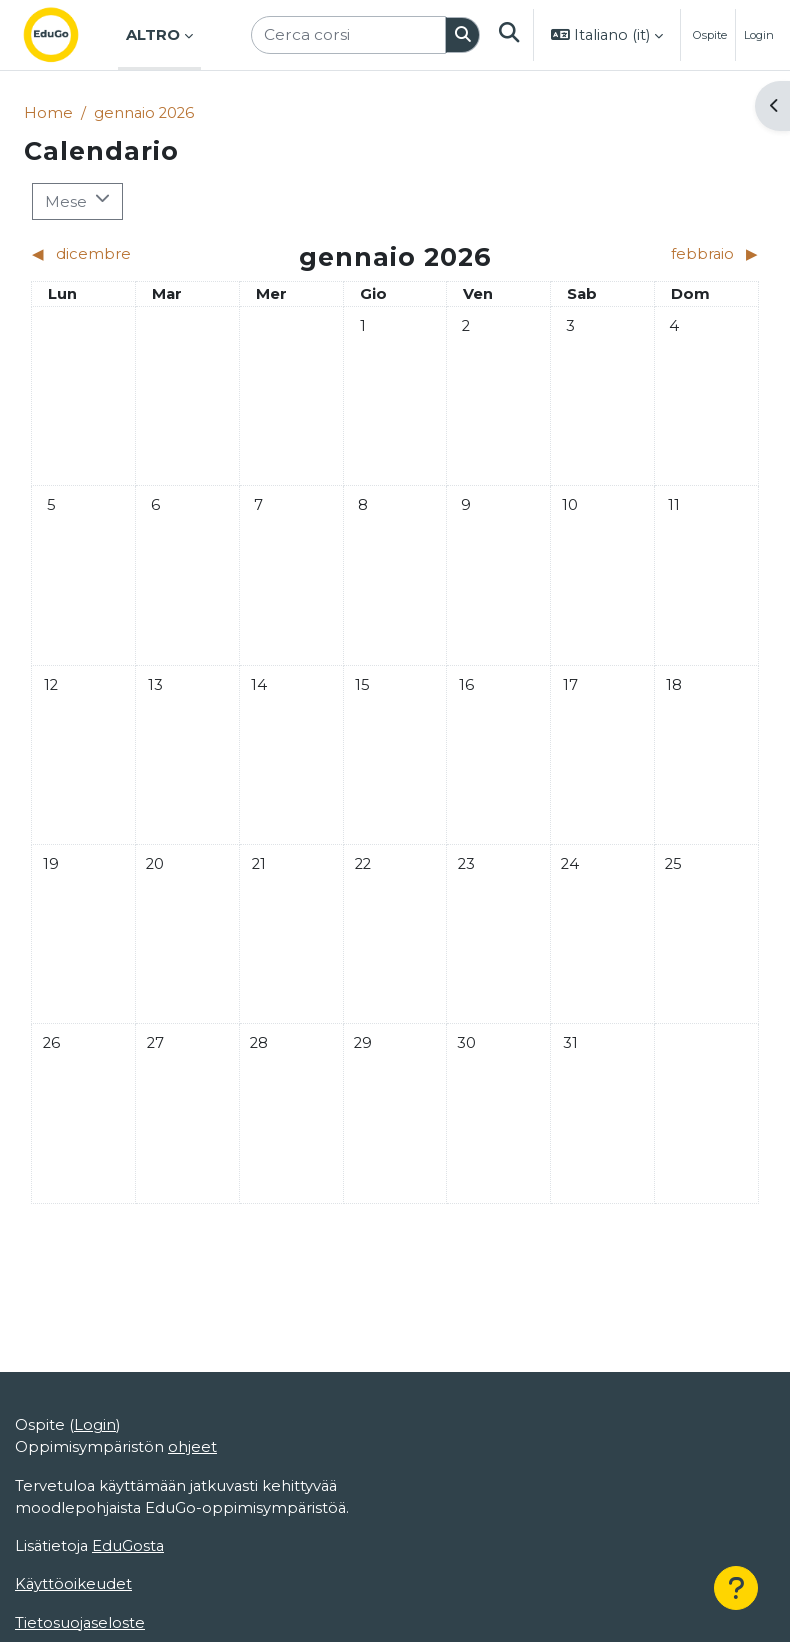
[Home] (67, 35)
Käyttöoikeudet (73, 1584)
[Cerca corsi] (348, 34)
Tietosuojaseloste (80, 1623)
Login (759, 35)
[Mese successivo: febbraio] (668, 254)
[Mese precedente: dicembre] (122, 254)
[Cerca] (462, 35)
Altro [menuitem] (153, 35)
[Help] (736, 1588)
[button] (508, 35)
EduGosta (128, 1546)
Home (48, 113)
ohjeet (192, 1447)
